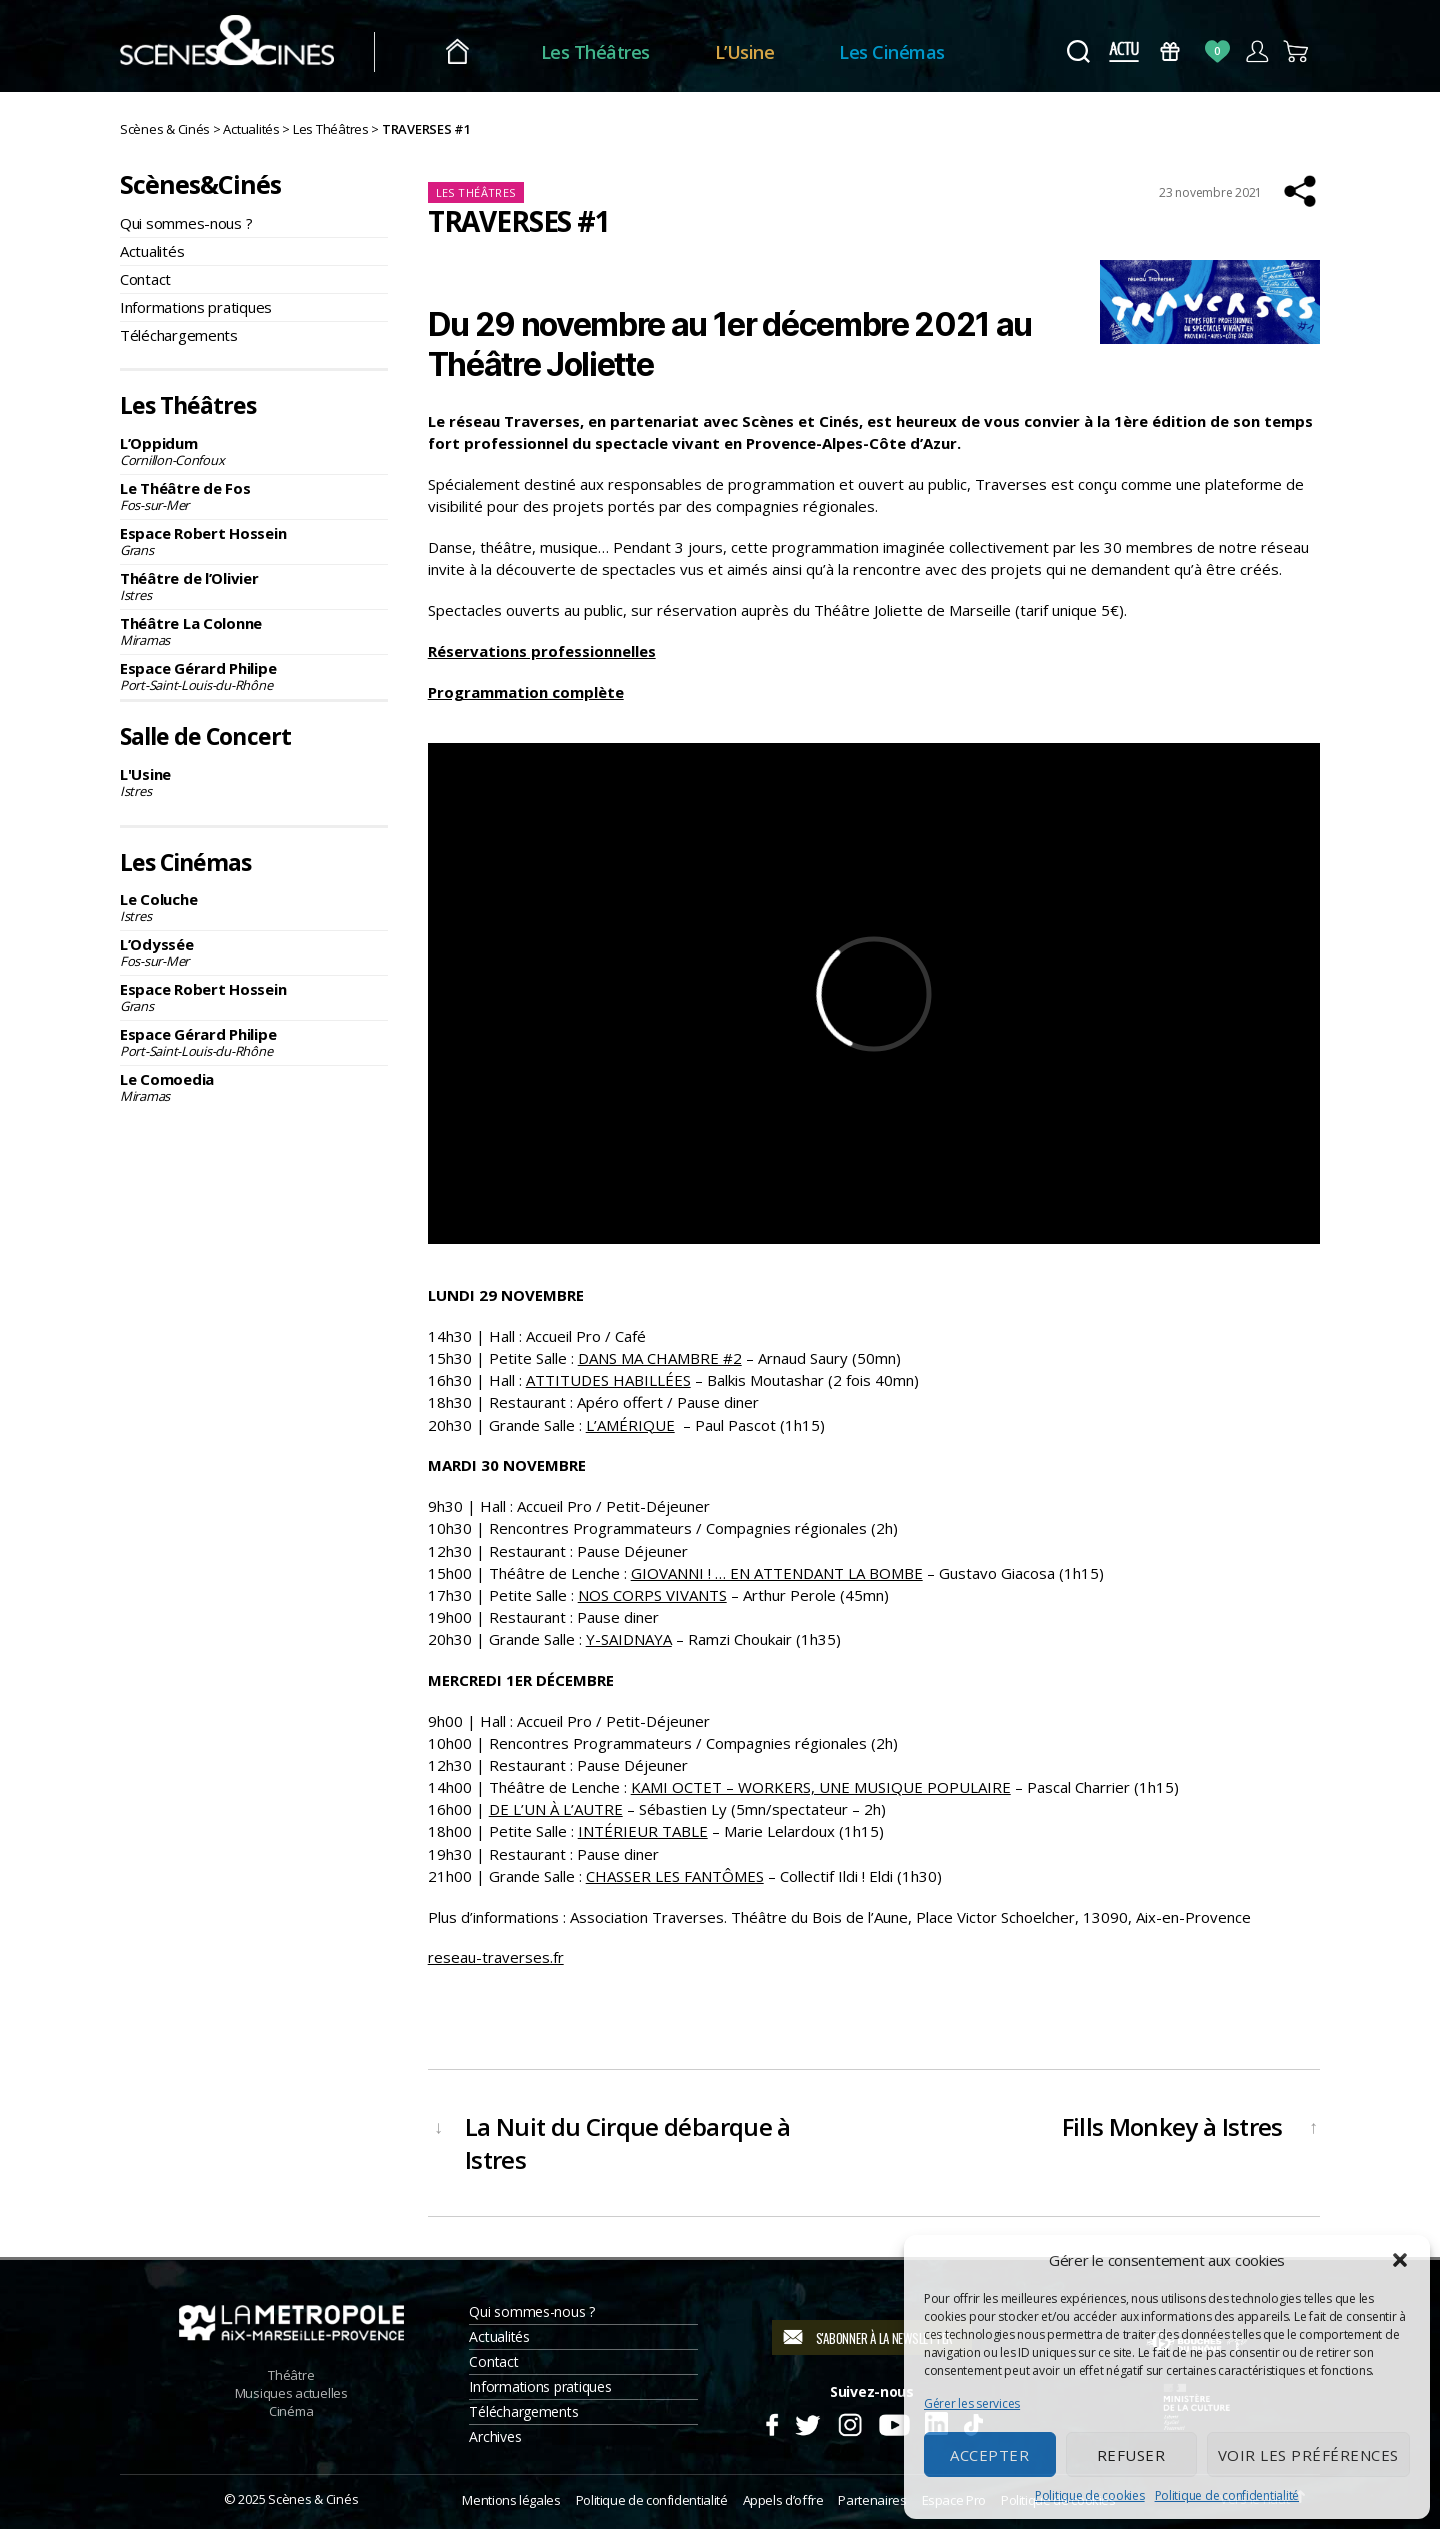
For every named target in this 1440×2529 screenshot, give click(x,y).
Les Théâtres (606, 52)
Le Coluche (254, 907)
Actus (1123, 51)
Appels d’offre (783, 2500)
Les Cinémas (904, 52)
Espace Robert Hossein (254, 541)
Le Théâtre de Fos (254, 496)
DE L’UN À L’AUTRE (556, 1809)
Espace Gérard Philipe (254, 676)
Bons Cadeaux (1170, 51)
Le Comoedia (254, 1087)
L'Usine (254, 782)
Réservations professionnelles (542, 651)
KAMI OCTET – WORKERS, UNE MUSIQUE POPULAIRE (821, 1787)
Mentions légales (511, 2500)
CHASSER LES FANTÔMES (675, 1876)
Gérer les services (972, 2403)
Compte (1256, 51)
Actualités (152, 251)
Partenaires (872, 2500)
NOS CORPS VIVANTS (652, 1595)
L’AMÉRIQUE (630, 1425)
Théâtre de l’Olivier (254, 586)
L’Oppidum (254, 451)
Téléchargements (179, 335)
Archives (495, 2436)
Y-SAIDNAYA (629, 1639)
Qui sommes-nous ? (186, 223)
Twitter (806, 2422)
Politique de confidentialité (1227, 2495)
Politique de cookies (1090, 2495)
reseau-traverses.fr (496, 1957)
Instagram (850, 2422)
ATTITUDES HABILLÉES (608, 1380)
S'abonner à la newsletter (884, 2338)
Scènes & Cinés (313, 2499)
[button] (1400, 2260)
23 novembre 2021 (1210, 192)
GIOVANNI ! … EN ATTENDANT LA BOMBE (777, 1573)
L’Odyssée (254, 952)
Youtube (893, 2422)
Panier (1296, 51)
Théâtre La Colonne (254, 631)
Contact (145, 279)
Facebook (771, 2422)
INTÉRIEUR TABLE (643, 1831)
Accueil (468, 52)
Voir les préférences (1308, 2455)
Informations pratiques (196, 307)
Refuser (1131, 2455)
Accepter (989, 2455)
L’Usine (756, 52)
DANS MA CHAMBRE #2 (660, 1358)
